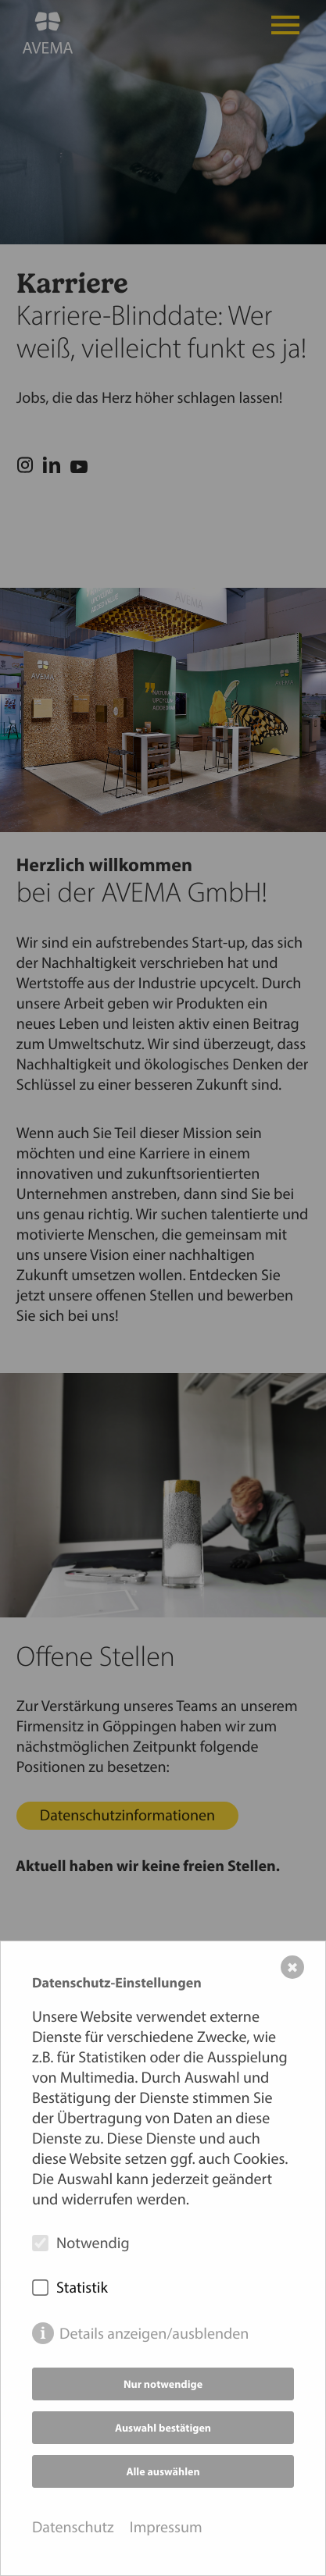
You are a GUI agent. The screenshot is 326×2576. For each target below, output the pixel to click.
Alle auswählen (162, 2471)
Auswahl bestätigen (163, 2428)
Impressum (166, 2527)
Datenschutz (73, 2527)
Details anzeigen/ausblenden (154, 2333)
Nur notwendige (163, 2384)
